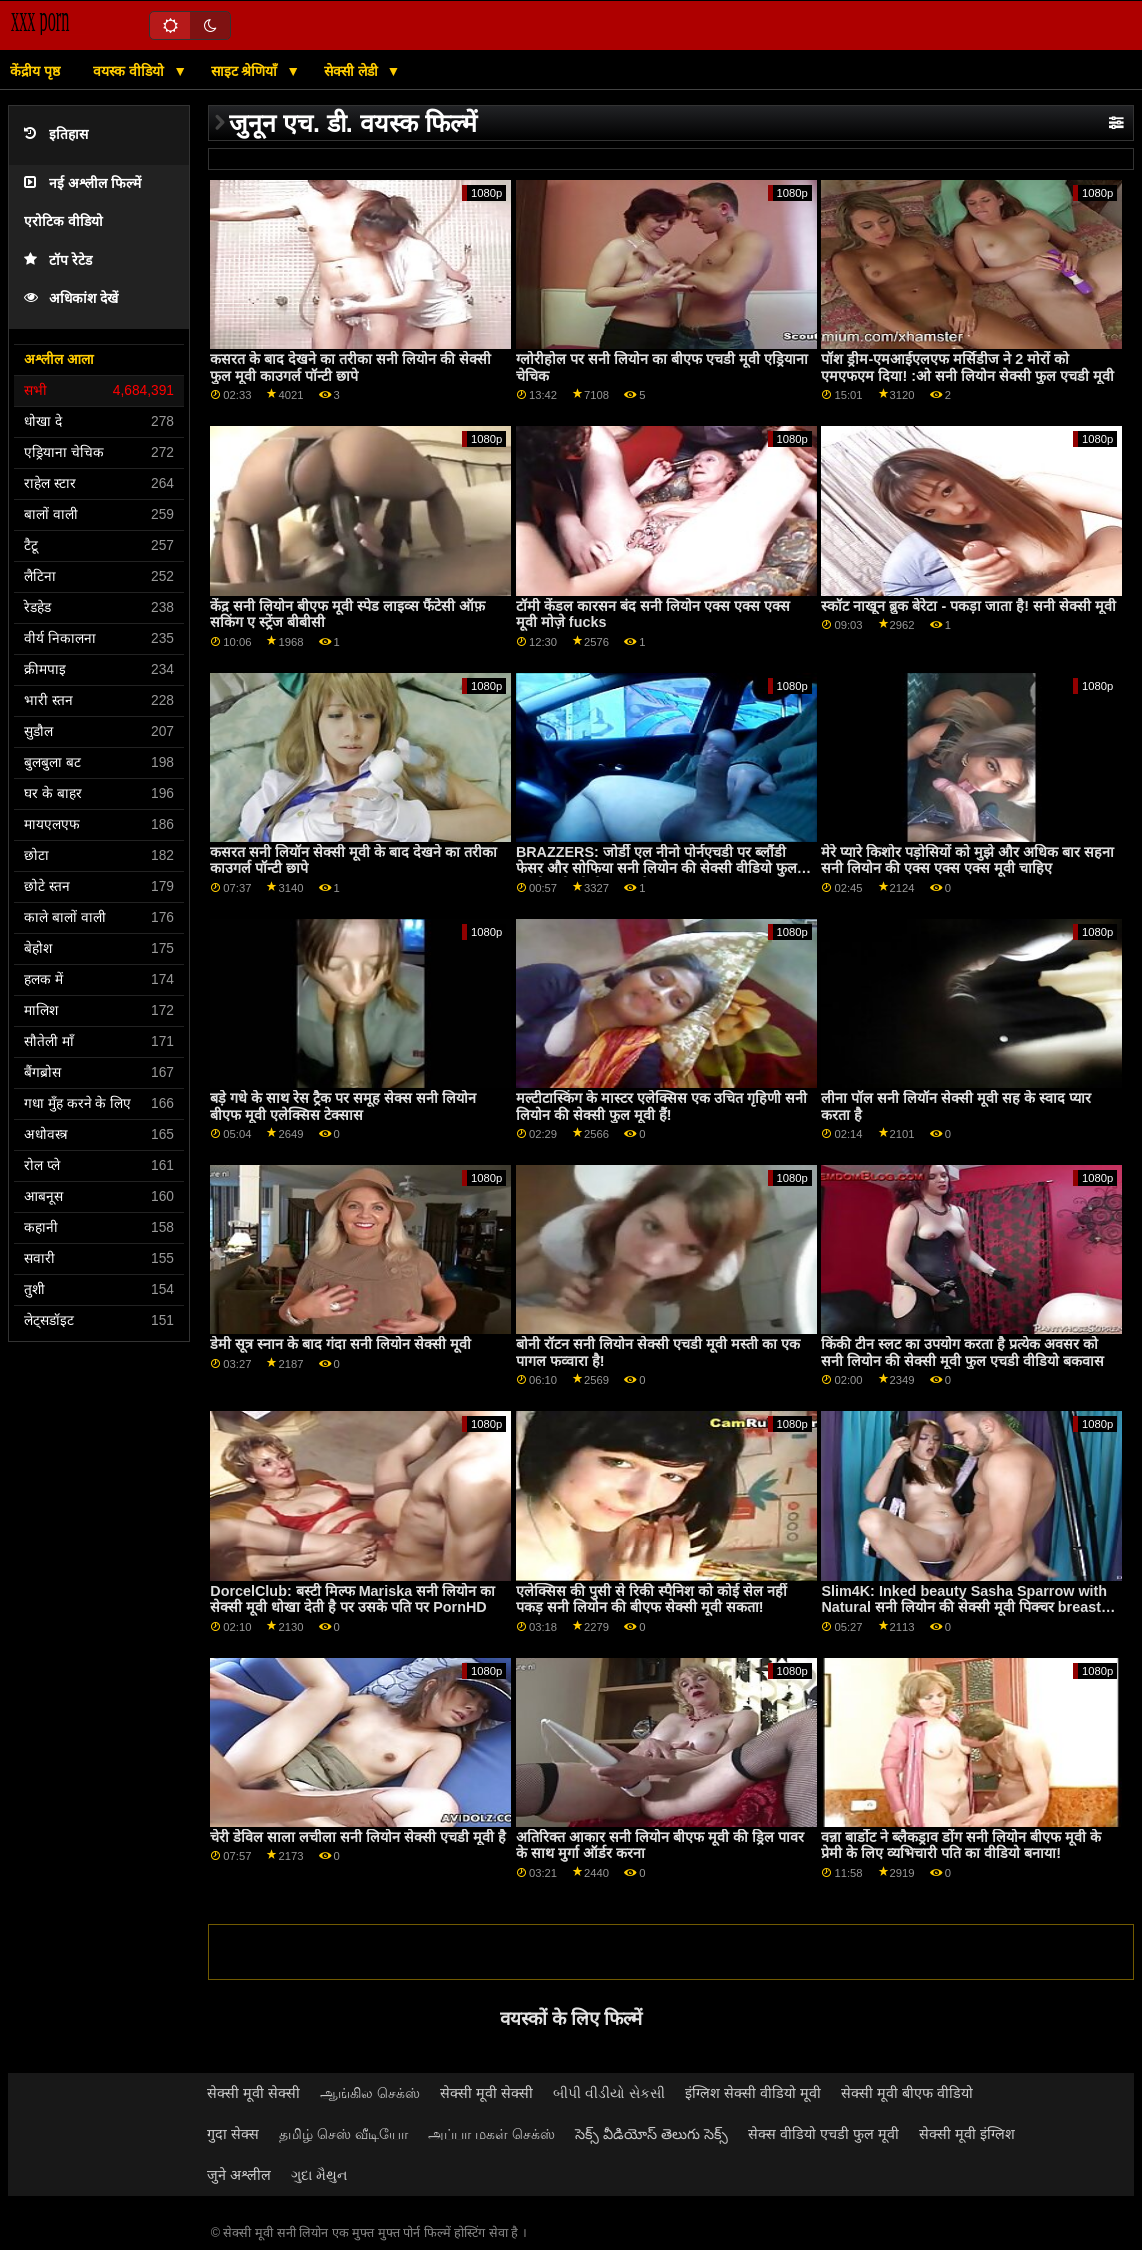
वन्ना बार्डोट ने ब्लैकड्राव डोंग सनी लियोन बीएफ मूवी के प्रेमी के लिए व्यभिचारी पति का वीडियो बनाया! (961, 1845)
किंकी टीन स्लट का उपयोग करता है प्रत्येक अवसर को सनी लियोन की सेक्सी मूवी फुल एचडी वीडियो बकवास (962, 1352)
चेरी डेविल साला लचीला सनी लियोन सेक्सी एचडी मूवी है (358, 1837)
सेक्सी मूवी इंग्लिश (967, 2134)
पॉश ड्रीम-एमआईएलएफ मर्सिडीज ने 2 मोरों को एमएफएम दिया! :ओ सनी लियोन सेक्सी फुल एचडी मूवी (967, 367)
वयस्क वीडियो (130, 71)
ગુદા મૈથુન (319, 2175)
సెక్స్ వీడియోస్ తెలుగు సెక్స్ (651, 2134)
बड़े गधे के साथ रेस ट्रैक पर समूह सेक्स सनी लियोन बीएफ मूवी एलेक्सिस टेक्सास (343, 1106)
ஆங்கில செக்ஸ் (370, 2093)
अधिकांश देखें (71, 298)
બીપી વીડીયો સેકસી (609, 2093)
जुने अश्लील (239, 2175)
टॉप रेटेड (58, 260)
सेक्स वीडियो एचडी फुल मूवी (823, 2134)
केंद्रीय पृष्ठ (35, 71)
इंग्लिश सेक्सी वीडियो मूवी (753, 2093)
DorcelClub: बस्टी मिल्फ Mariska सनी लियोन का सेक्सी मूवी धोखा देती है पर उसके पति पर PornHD (352, 1599)
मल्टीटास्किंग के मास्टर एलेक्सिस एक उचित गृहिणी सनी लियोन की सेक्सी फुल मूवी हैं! (661, 1106)
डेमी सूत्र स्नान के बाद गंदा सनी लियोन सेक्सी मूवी (340, 1344)
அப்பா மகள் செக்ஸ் (491, 2134)
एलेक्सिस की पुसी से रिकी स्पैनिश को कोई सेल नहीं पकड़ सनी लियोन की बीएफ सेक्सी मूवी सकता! (651, 1599)
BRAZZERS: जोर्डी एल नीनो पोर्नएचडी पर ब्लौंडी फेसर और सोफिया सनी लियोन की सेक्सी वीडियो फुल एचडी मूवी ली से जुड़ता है (656, 868)
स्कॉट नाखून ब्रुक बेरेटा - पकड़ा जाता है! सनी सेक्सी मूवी (968, 606)
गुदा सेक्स (233, 2134)
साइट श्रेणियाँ (246, 71)
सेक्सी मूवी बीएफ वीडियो (907, 2093)
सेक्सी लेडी (353, 71)
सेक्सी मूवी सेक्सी (253, 2093)
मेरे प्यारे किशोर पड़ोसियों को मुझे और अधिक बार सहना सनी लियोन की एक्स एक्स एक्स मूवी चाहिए (967, 860)
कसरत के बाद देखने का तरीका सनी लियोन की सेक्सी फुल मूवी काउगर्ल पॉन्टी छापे (350, 367)
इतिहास (56, 134)
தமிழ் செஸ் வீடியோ (343, 2134)
